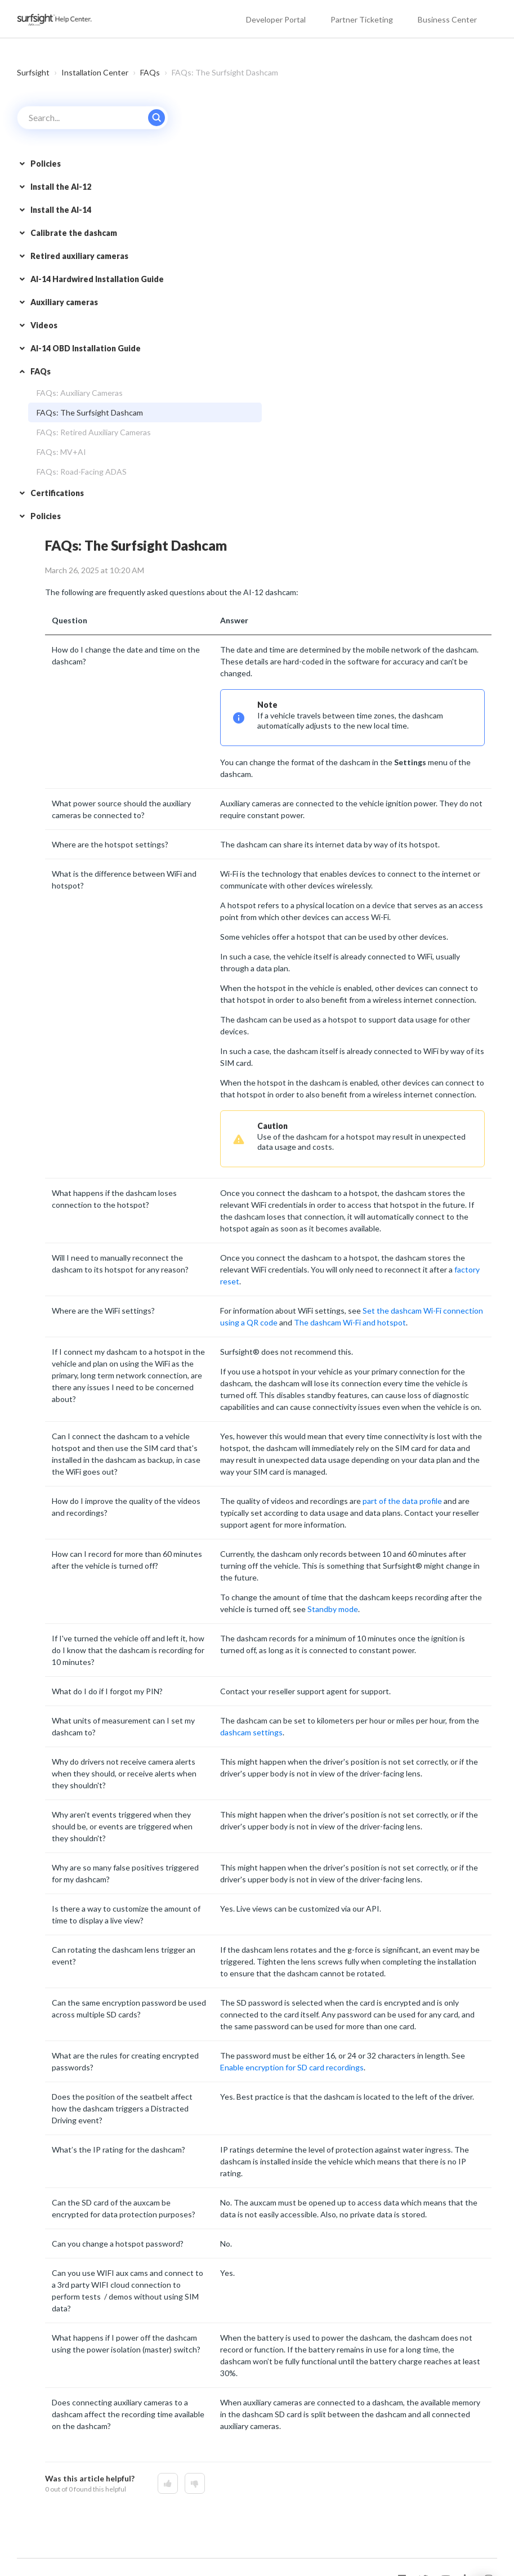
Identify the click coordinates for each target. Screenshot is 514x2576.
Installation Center (94, 72)
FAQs (150, 72)
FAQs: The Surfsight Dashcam (90, 412)
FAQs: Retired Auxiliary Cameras (94, 432)
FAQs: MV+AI (61, 452)
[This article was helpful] (168, 2483)
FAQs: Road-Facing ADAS (82, 471)
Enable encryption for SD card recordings (292, 2067)
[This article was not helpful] (195, 2483)
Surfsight (33, 72)
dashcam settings (251, 1732)
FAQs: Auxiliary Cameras (80, 393)
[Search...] (92, 117)
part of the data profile (402, 1501)
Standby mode (332, 1609)
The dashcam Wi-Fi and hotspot (350, 1322)
